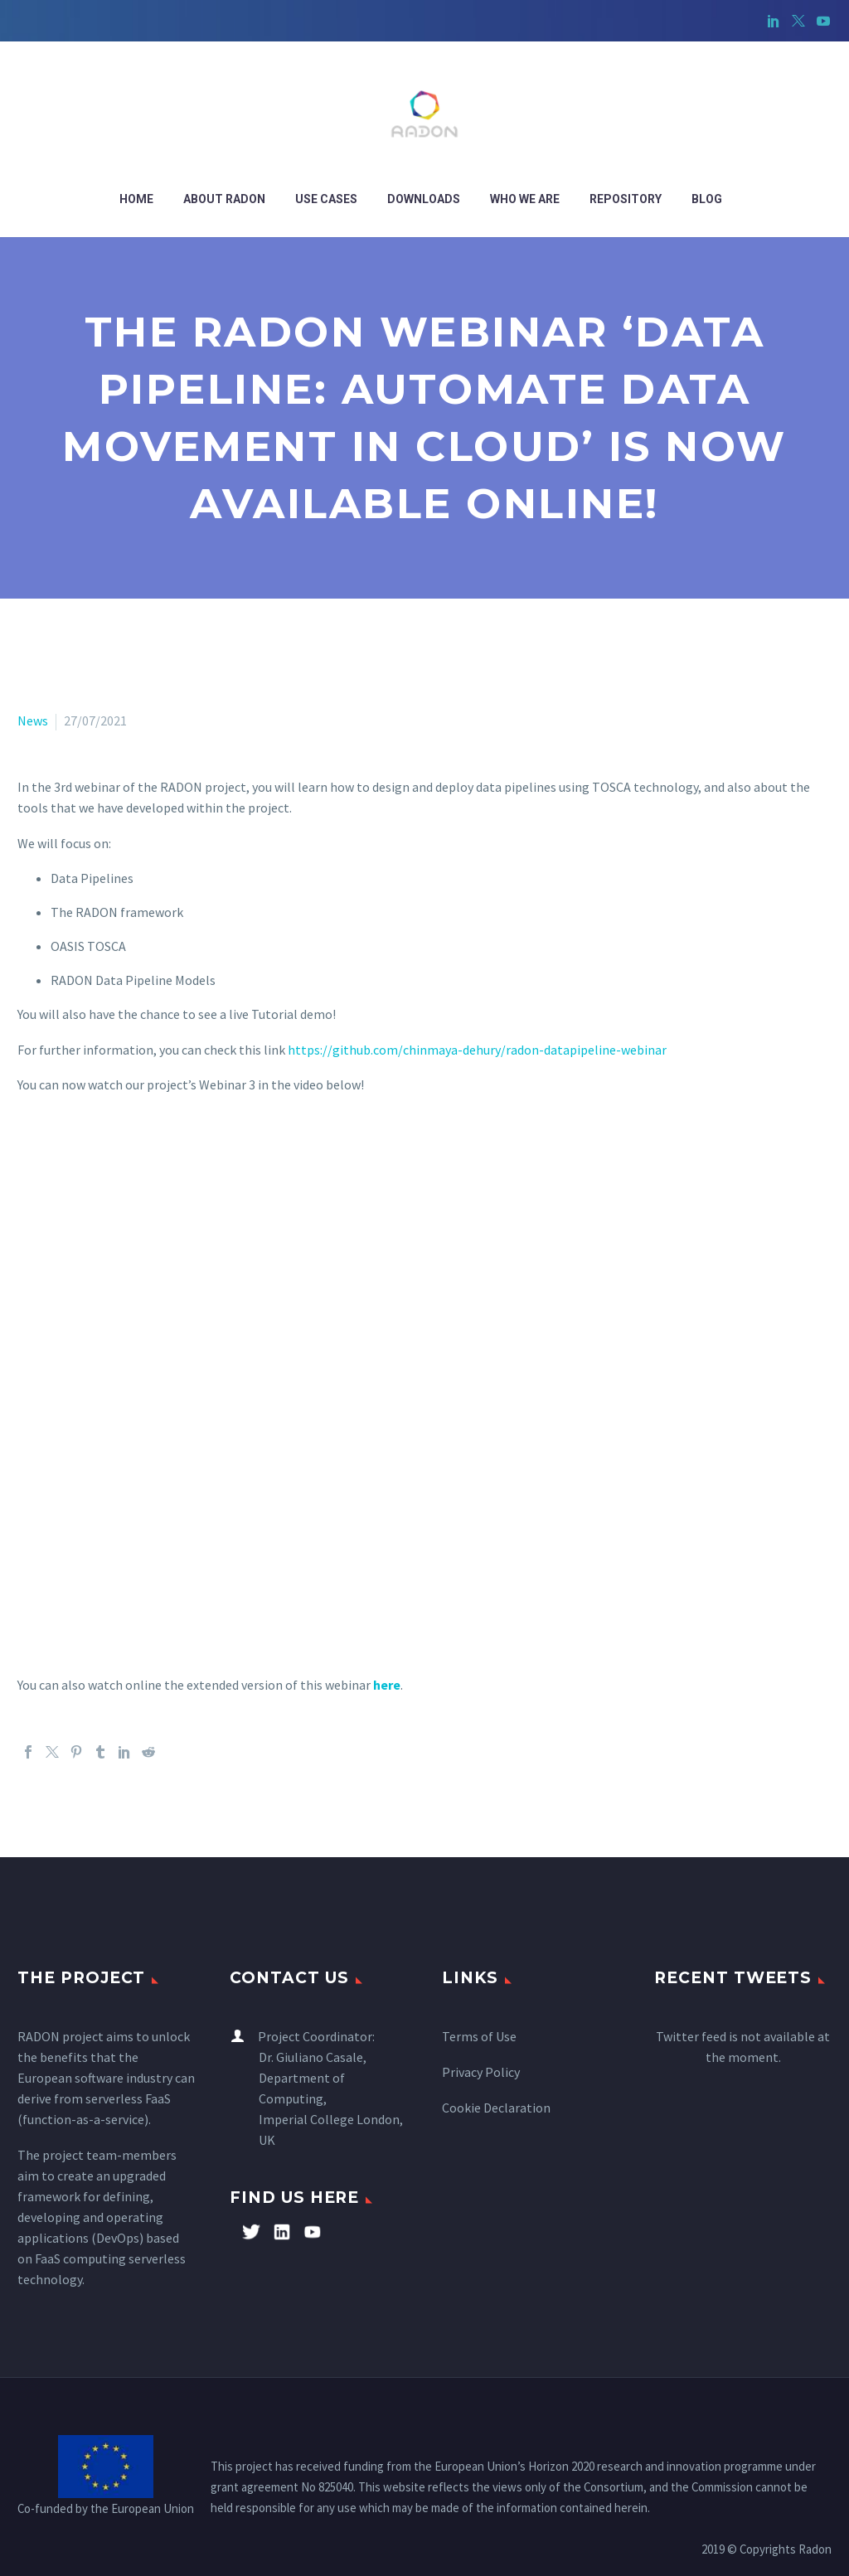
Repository (625, 199)
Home (136, 199)
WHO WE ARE (525, 199)
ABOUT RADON (224, 199)
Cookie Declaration (496, 2107)
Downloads (423, 199)
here (386, 1684)
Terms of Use (479, 2036)
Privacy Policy (481, 2072)
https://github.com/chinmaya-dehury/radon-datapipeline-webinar (477, 1049)
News (32, 720)
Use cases (326, 199)
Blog (706, 199)
